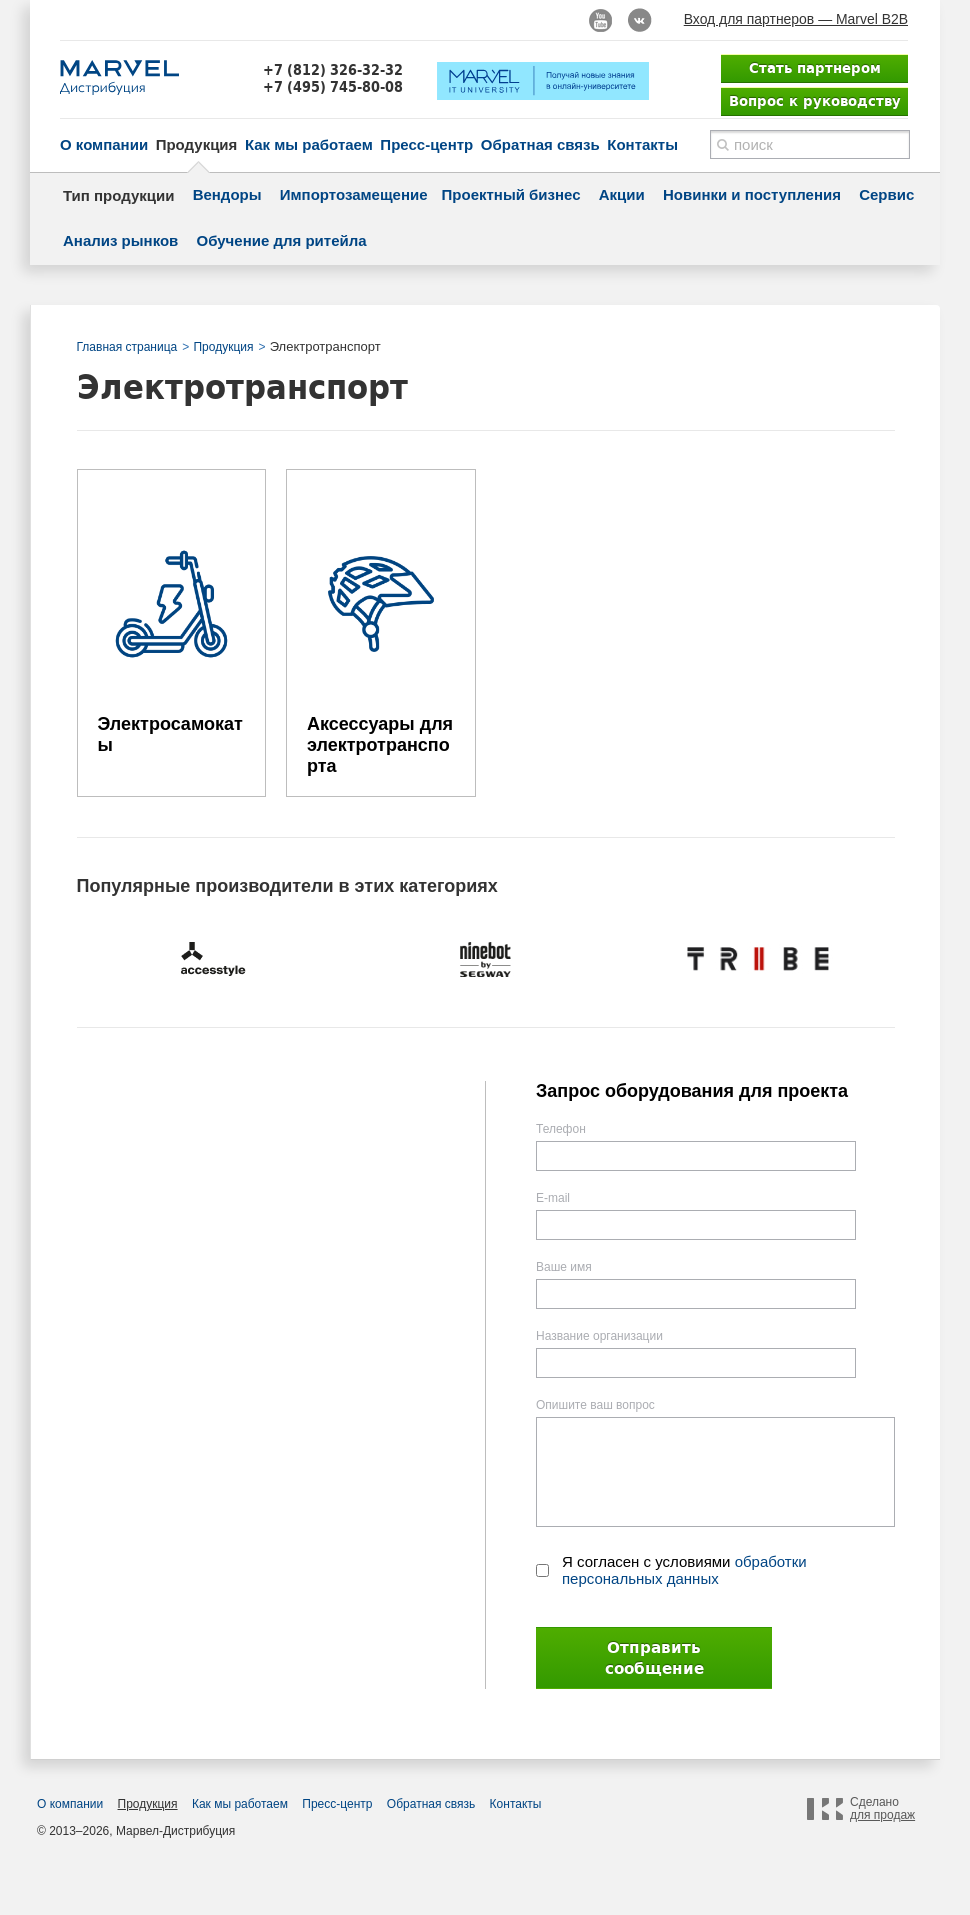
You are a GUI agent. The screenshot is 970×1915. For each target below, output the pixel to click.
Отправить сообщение (654, 1658)
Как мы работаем (309, 144)
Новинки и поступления (752, 194)
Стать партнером (815, 68)
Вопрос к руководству (815, 101)
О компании (104, 144)
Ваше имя (564, 1267)
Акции (622, 194)
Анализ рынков (120, 240)
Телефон (561, 1129)
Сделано (882, 1809)
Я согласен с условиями (684, 1570)
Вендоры (227, 194)
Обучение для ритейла (282, 240)
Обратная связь (540, 144)
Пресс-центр (426, 144)
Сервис (886, 194)
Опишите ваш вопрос (595, 1405)
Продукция (197, 144)
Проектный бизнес (511, 194)
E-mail (553, 1198)
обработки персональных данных (684, 1570)
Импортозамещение (354, 194)
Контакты (642, 144)
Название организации (599, 1336)
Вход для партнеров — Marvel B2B (796, 19)
